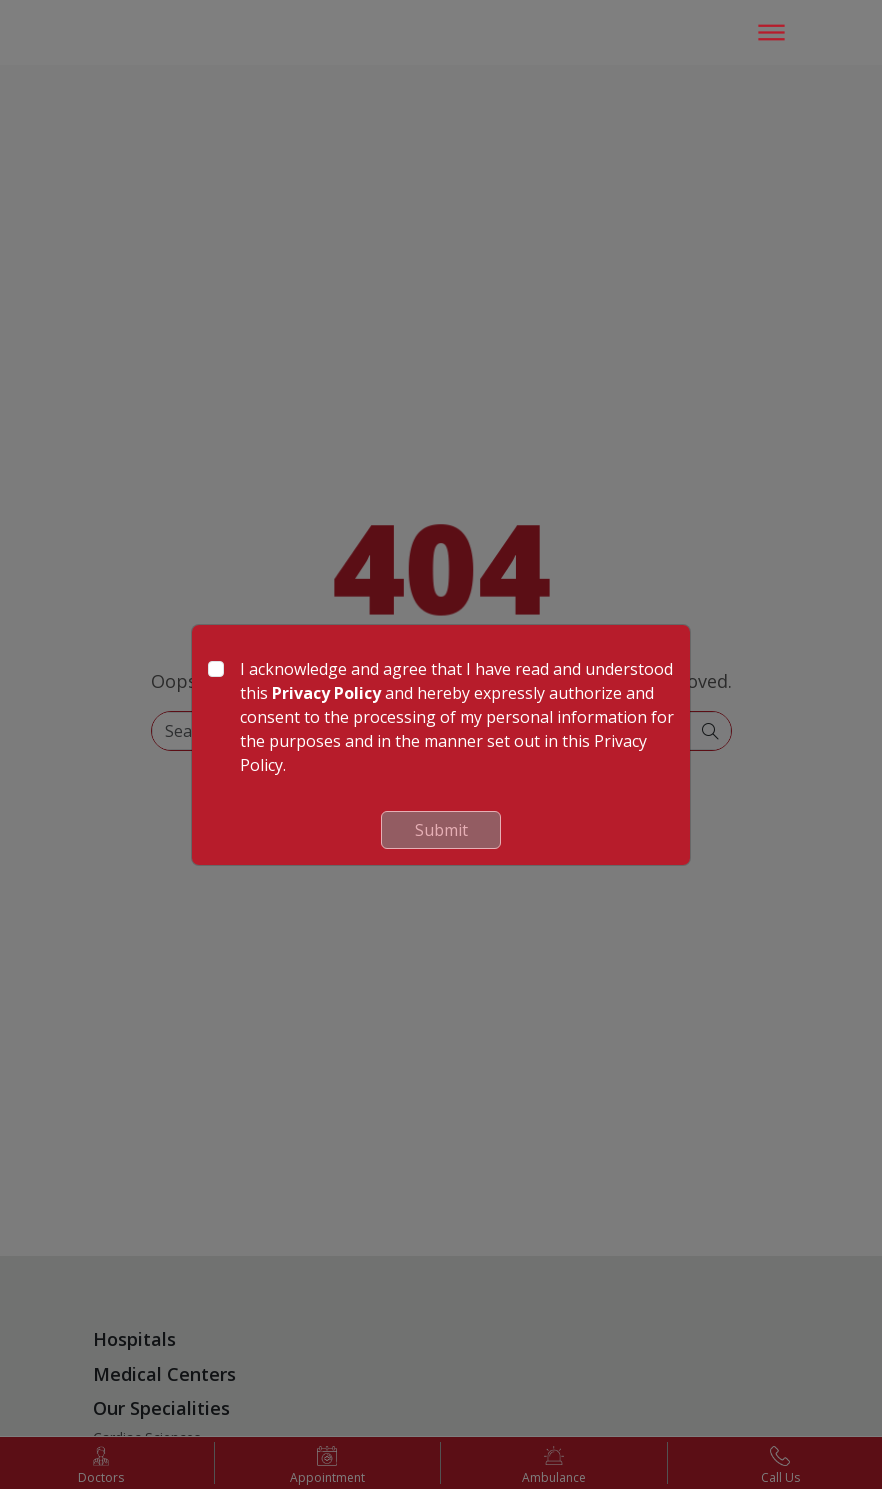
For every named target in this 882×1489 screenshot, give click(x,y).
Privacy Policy (326, 693)
